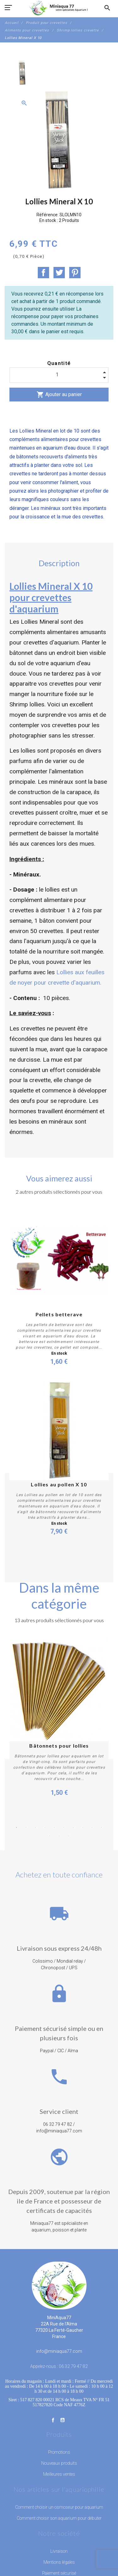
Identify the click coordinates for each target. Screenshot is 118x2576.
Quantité (59, 363)
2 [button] (26, 1827)
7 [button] (73, 1827)
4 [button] (45, 1827)
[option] (22, 73)
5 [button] (54, 1827)
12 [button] (59, 1836)
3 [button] (35, 1827)
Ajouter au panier (59, 394)
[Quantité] (59, 375)
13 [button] (68, 1836)
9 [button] (92, 1827)
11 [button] (50, 1836)
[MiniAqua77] (59, 8)
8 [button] (83, 1827)
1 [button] (17, 1827)
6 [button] (64, 1827)
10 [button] (101, 1827)
